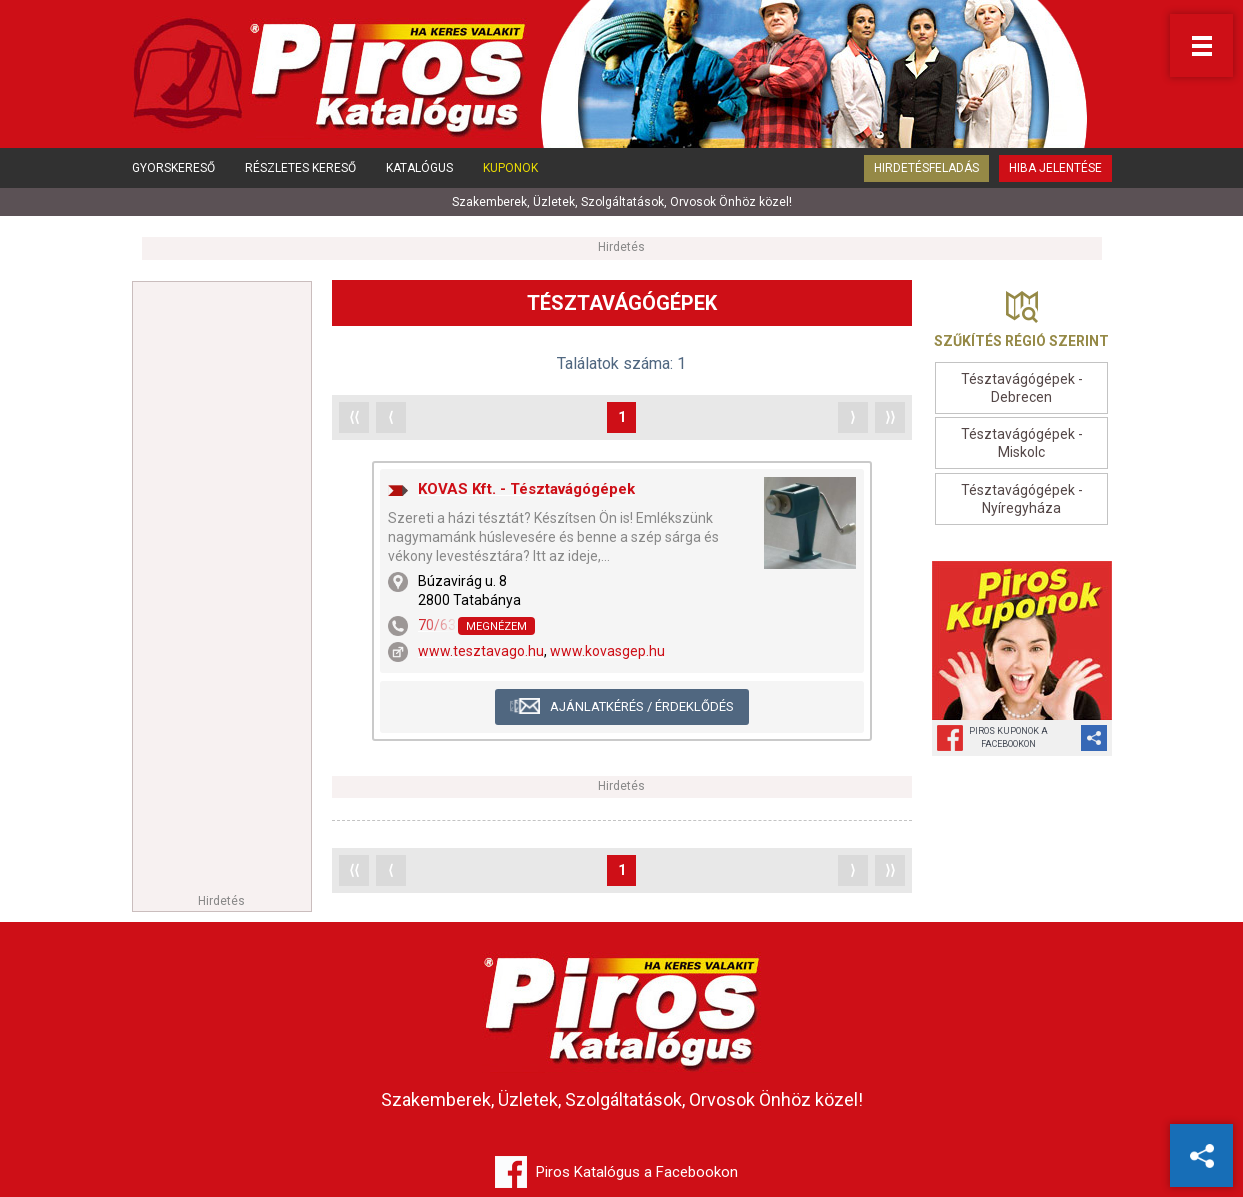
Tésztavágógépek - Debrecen (1022, 388)
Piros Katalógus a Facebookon (637, 1172)
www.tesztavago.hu (481, 651)
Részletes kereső (300, 168)
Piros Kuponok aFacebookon (1008, 737)
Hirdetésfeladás (926, 168)
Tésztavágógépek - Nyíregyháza (1022, 499)
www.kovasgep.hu (607, 651)
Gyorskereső (173, 168)
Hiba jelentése (1055, 168)
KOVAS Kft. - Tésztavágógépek (526, 489)
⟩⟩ (890, 417)
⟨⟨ (354, 417)
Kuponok (510, 168)
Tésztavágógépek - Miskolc (1022, 443)
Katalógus (419, 168)
